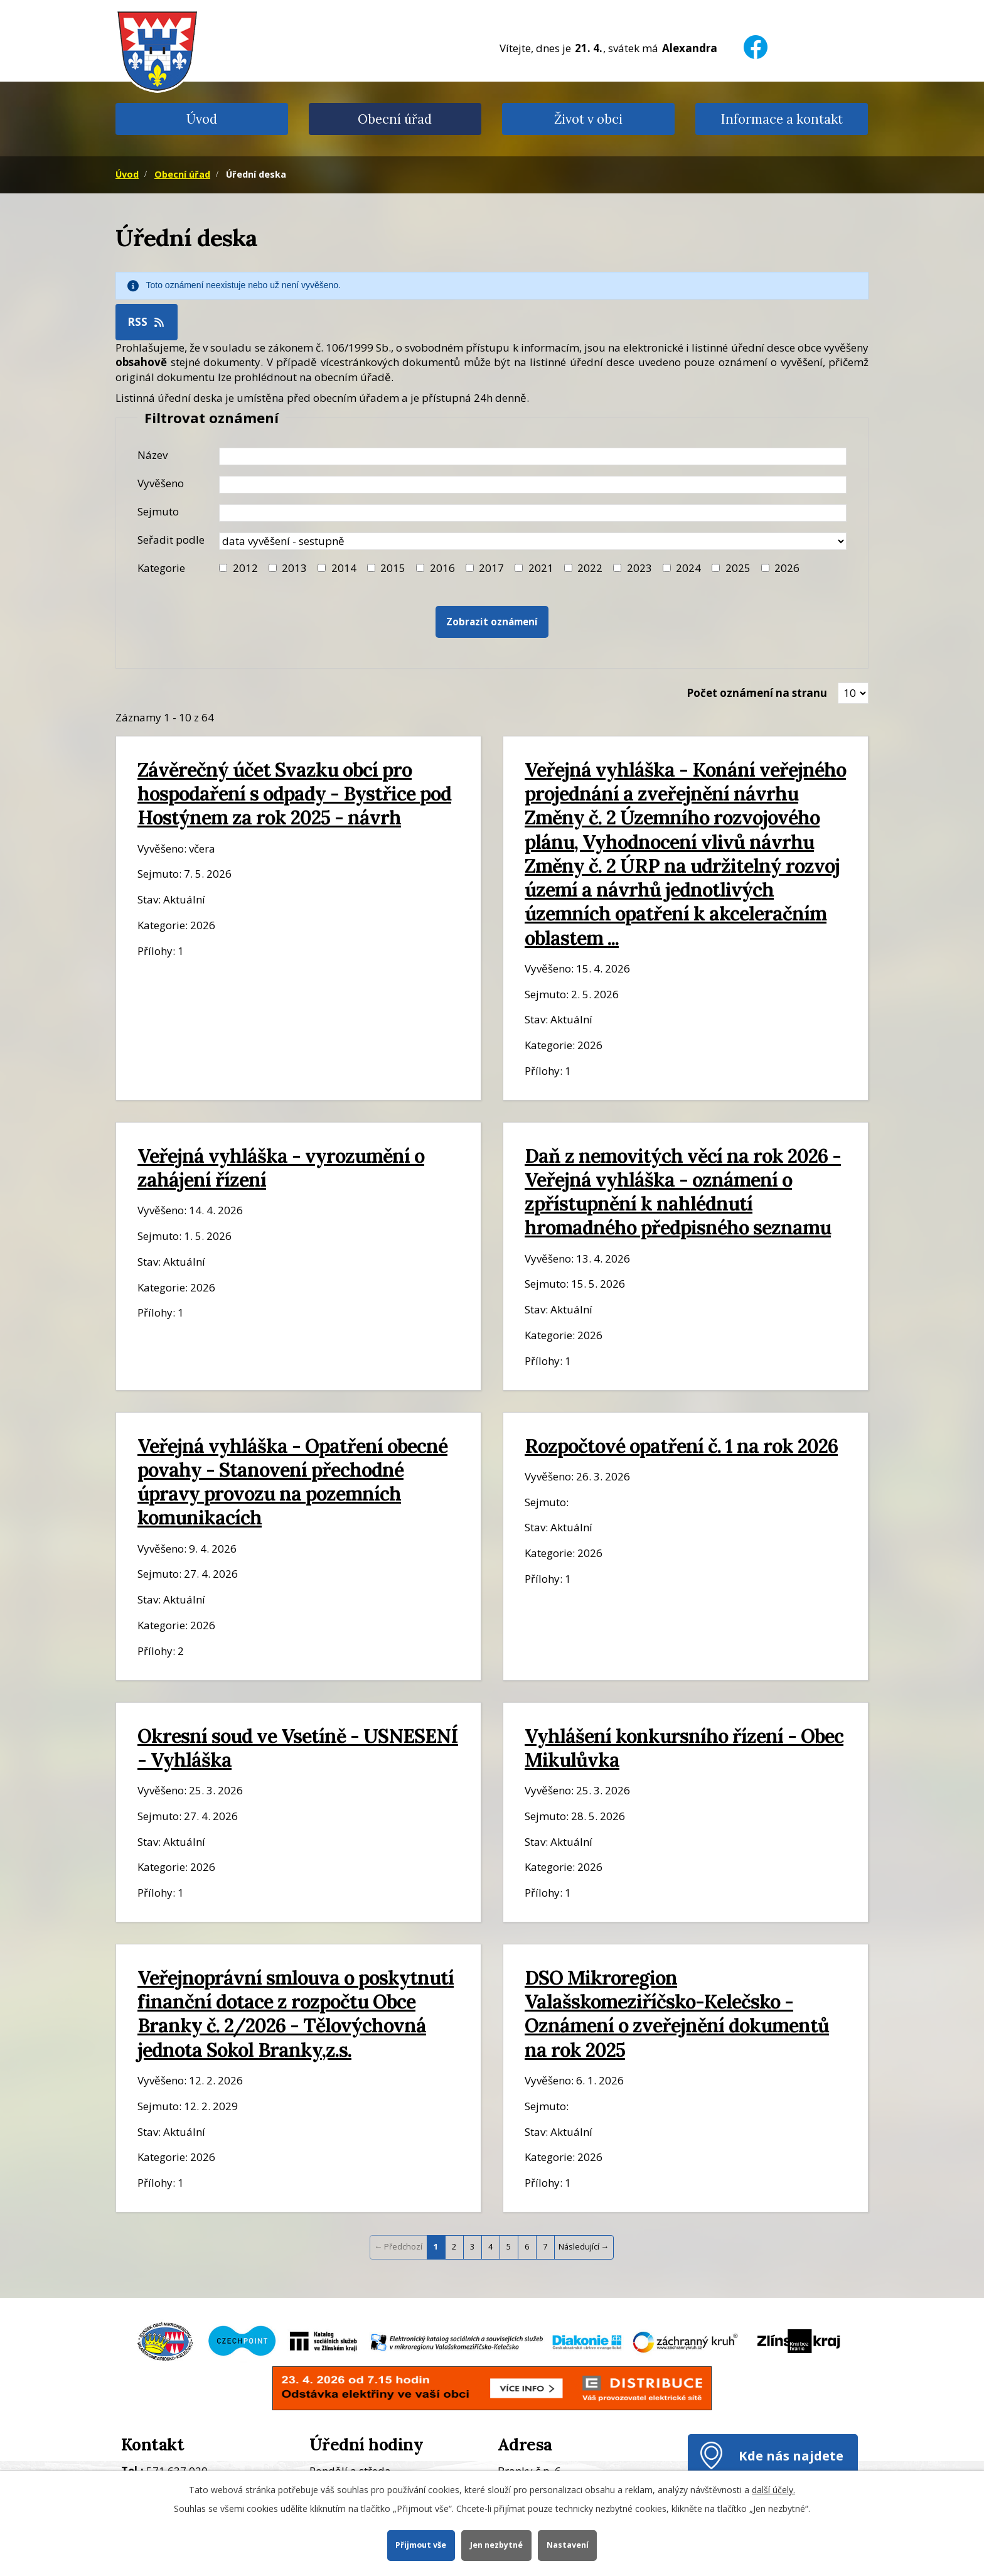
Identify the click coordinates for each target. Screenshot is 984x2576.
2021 (541, 568)
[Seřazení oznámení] (533, 541)
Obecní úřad (395, 118)
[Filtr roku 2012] (223, 568)
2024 (688, 568)
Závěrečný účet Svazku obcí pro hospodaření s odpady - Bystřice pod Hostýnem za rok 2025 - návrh (294, 793)
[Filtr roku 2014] (322, 568)
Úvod (201, 118)
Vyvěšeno (160, 483)
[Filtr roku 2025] (716, 568)
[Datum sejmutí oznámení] (533, 513)
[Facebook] (756, 39)
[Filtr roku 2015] (371, 568)
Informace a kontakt (781, 118)
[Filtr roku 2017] (470, 568)
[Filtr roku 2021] (519, 568)
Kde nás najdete (791, 2455)
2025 (738, 568)
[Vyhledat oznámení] (492, 622)
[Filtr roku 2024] (667, 568)
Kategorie (161, 568)
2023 (639, 568)
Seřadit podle (171, 539)
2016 (442, 568)
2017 (491, 568)
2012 (245, 568)
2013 (294, 568)
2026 (787, 568)
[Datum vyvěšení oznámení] (533, 484)
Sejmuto (158, 511)
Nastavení (568, 2545)
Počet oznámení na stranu (757, 693)
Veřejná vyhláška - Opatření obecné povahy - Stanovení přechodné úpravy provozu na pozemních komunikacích (292, 1481)
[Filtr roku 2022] (568, 568)
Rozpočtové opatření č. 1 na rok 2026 (681, 1445)
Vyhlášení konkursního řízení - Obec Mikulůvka (684, 1747)
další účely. (773, 2490)
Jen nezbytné (496, 2545)
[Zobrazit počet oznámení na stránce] (853, 693)
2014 (343, 568)
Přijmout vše (420, 2545)
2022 (589, 568)
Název (152, 455)
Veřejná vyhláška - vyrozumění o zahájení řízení (280, 1167)
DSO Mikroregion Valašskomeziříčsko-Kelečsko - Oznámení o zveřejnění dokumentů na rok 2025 (677, 2013)
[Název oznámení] (533, 456)
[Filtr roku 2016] (420, 568)
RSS (146, 322)
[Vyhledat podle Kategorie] (765, 568)
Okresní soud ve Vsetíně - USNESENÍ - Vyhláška (297, 1747)
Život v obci (588, 118)
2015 (392, 568)
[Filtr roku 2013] (273, 568)
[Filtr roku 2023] (617, 568)
